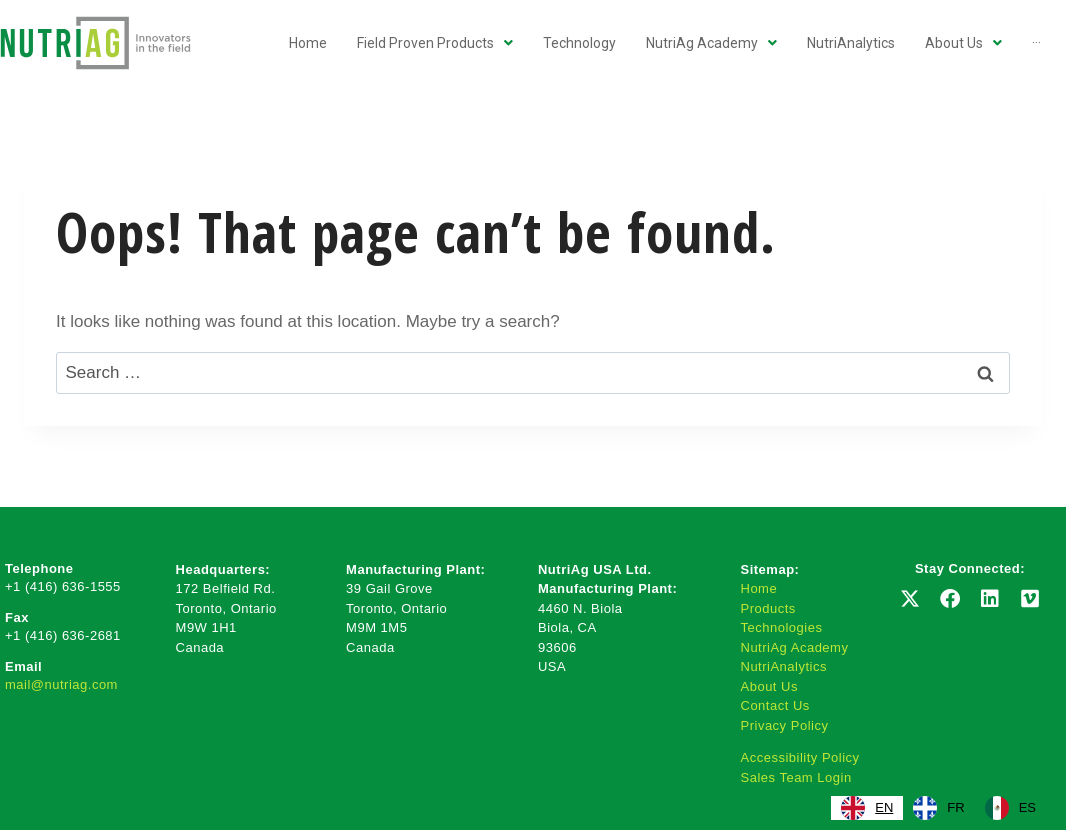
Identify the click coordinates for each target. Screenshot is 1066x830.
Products (768, 608)
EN (867, 808)
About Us (769, 686)
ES (1010, 808)
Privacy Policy (785, 725)
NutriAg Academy (795, 647)
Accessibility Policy (800, 757)
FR (938, 808)
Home (759, 588)
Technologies (782, 627)
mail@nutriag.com (61, 684)
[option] (938, 808)
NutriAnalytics (784, 666)
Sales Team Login (796, 777)
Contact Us (775, 705)
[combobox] (867, 808)
